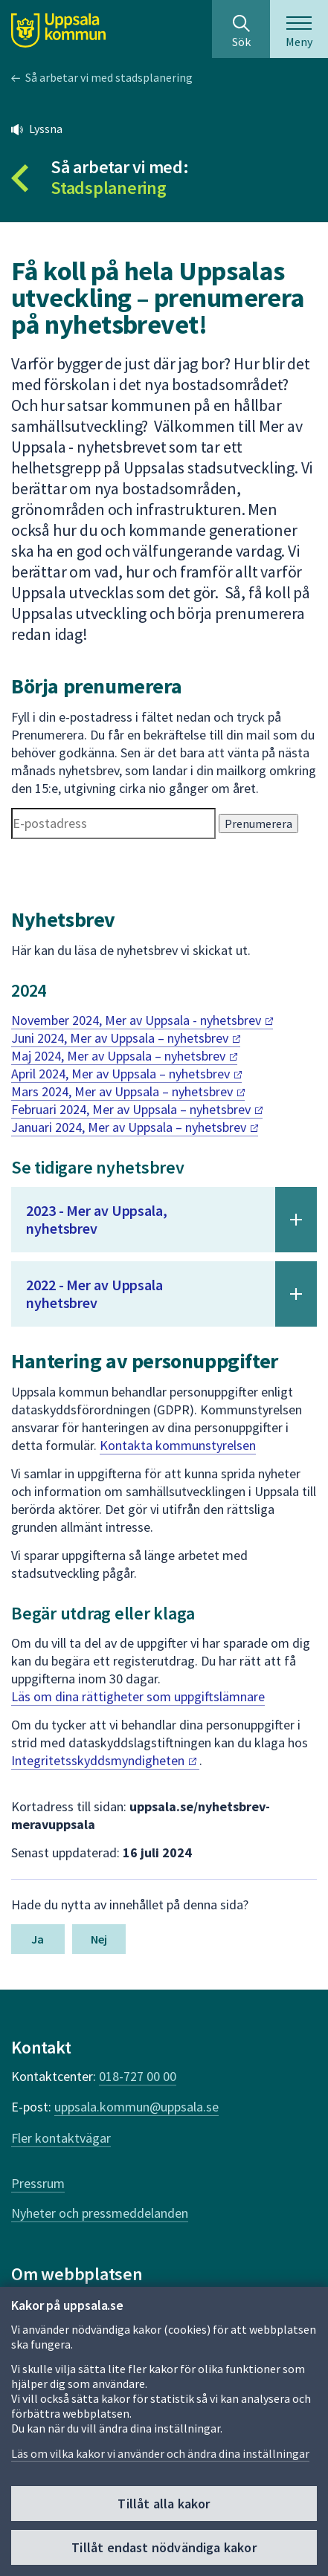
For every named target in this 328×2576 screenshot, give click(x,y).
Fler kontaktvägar (61, 2137)
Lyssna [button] (45, 128)
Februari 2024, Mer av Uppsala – (137, 1109)
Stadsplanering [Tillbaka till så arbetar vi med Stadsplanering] (109, 187)
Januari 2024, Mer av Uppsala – (134, 1127)
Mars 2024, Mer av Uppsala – (128, 1091)
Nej (99, 1939)
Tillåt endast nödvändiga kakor (163, 2548)
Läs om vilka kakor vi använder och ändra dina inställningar (160, 2454)
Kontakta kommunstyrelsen (178, 1445)
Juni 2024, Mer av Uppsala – (125, 1037)
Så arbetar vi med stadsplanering (109, 77)
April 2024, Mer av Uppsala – (126, 1073)
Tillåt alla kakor (164, 2504)
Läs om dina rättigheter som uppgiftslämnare (138, 1696)
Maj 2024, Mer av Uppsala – (124, 1055)
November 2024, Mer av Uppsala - (142, 1020)
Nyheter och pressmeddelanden (99, 2212)
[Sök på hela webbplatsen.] (241, 29)
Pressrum (38, 2183)
